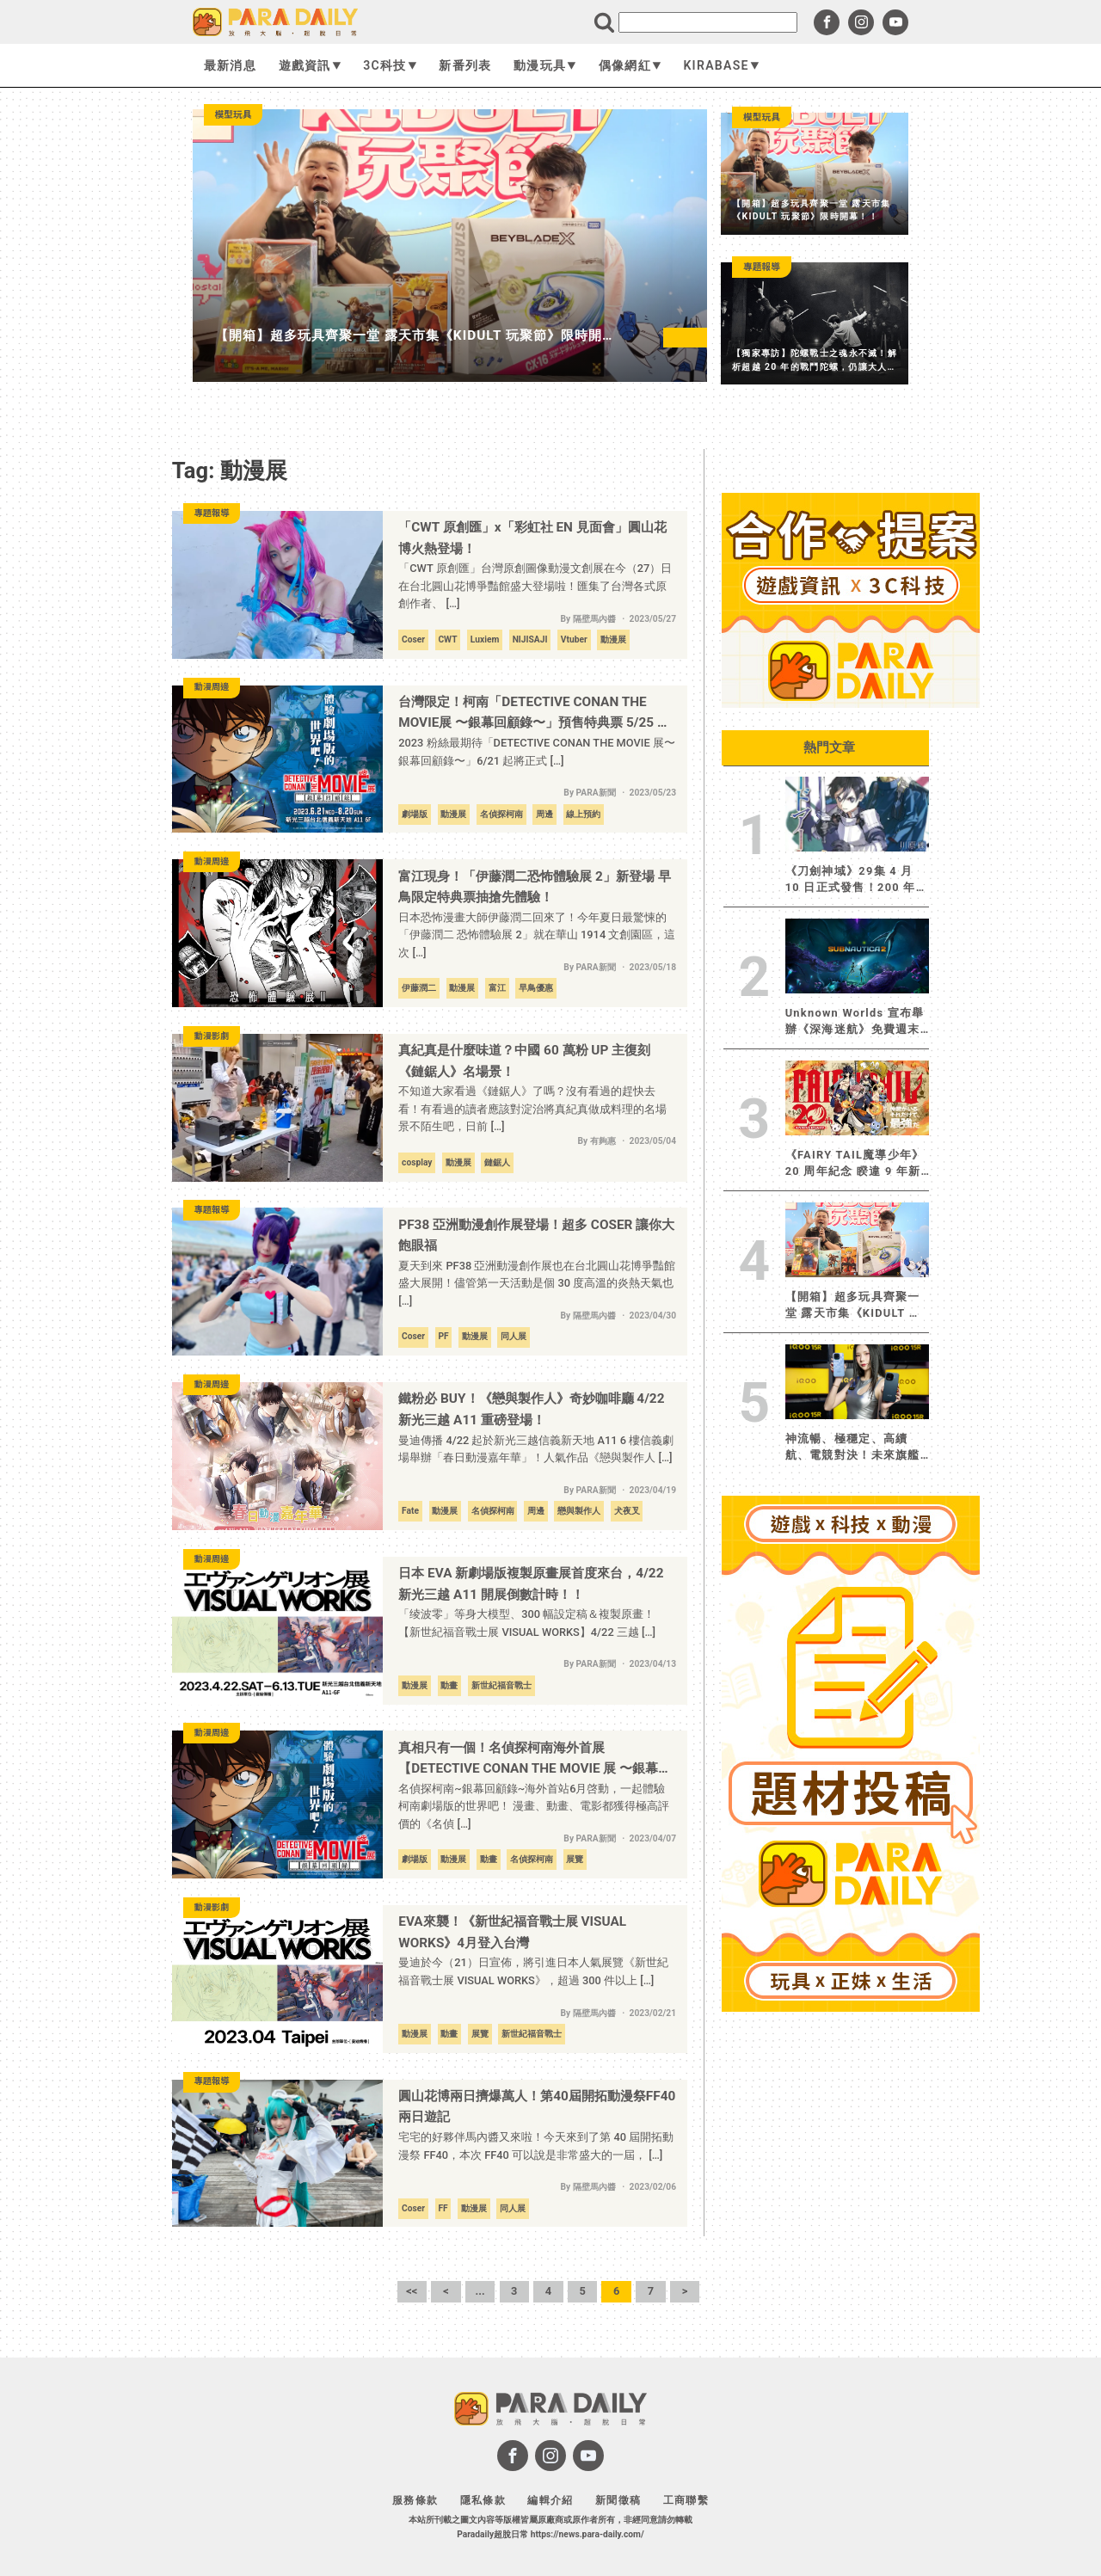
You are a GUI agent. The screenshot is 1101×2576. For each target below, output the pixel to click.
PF (443, 1336)
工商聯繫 (686, 2500)
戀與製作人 (578, 1510)
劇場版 (414, 814)
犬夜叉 (627, 1510)
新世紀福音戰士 (501, 1685)
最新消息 (230, 65)
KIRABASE (721, 65)
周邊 (544, 814)
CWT (447, 639)
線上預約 (583, 814)
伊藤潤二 (419, 987)
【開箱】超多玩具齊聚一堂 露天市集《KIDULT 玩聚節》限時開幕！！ (853, 1305)
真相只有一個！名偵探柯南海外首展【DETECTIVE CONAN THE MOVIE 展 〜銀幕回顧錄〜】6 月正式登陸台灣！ (534, 1760)
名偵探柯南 (501, 814)
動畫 (449, 1685)
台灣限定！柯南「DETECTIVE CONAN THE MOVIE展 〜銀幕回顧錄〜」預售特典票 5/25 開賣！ (534, 714)
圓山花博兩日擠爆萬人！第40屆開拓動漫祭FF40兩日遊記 (536, 2106)
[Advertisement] (851, 2277)
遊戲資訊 (310, 65)
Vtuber (574, 639)
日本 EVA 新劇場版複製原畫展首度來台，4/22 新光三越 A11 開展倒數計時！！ (530, 1583)
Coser (413, 639)
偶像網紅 (630, 65)
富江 (497, 987)
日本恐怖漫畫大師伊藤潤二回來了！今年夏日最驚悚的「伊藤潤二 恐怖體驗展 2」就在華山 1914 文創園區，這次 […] (536, 935)
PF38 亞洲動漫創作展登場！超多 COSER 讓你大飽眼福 (536, 1235)
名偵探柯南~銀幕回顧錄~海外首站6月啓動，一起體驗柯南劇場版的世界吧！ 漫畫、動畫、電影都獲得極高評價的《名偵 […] (533, 1806)
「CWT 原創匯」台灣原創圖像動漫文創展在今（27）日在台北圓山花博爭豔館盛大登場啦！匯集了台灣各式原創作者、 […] (535, 586)
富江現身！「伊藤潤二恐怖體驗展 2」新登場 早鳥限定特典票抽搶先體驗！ (534, 887)
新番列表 (465, 65)
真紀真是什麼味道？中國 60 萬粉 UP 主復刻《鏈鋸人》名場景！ (524, 1060)
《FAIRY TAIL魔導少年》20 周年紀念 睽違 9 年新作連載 (855, 1163)
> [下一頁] (685, 2290)
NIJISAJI (530, 639)
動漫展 (613, 639)
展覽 (574, 1859)
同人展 (513, 1336)
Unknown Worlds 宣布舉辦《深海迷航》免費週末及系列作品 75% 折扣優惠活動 (856, 1021)
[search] (707, 22)
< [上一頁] (446, 2290)
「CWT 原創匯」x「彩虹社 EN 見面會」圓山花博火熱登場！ (532, 538)
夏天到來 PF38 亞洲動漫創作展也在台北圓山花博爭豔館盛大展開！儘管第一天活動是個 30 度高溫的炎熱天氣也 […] (536, 1283)
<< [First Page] (411, 2290)
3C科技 (389, 65)
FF (442, 2208)
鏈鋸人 (497, 1162)
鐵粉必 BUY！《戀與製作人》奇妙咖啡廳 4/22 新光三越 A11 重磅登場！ (531, 1409)
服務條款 (415, 2500)
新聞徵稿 (618, 2500)
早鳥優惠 (536, 987)
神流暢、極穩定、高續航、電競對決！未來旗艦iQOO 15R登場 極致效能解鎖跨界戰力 (856, 1447)
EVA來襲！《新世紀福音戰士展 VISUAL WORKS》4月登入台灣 (512, 1932)
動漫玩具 (545, 65)
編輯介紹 (550, 2500)
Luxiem (485, 639)
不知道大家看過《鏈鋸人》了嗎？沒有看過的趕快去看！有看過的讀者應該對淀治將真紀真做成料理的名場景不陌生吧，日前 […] (532, 1109)
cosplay (417, 1162)
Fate (410, 1510)
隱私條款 (483, 2500)
